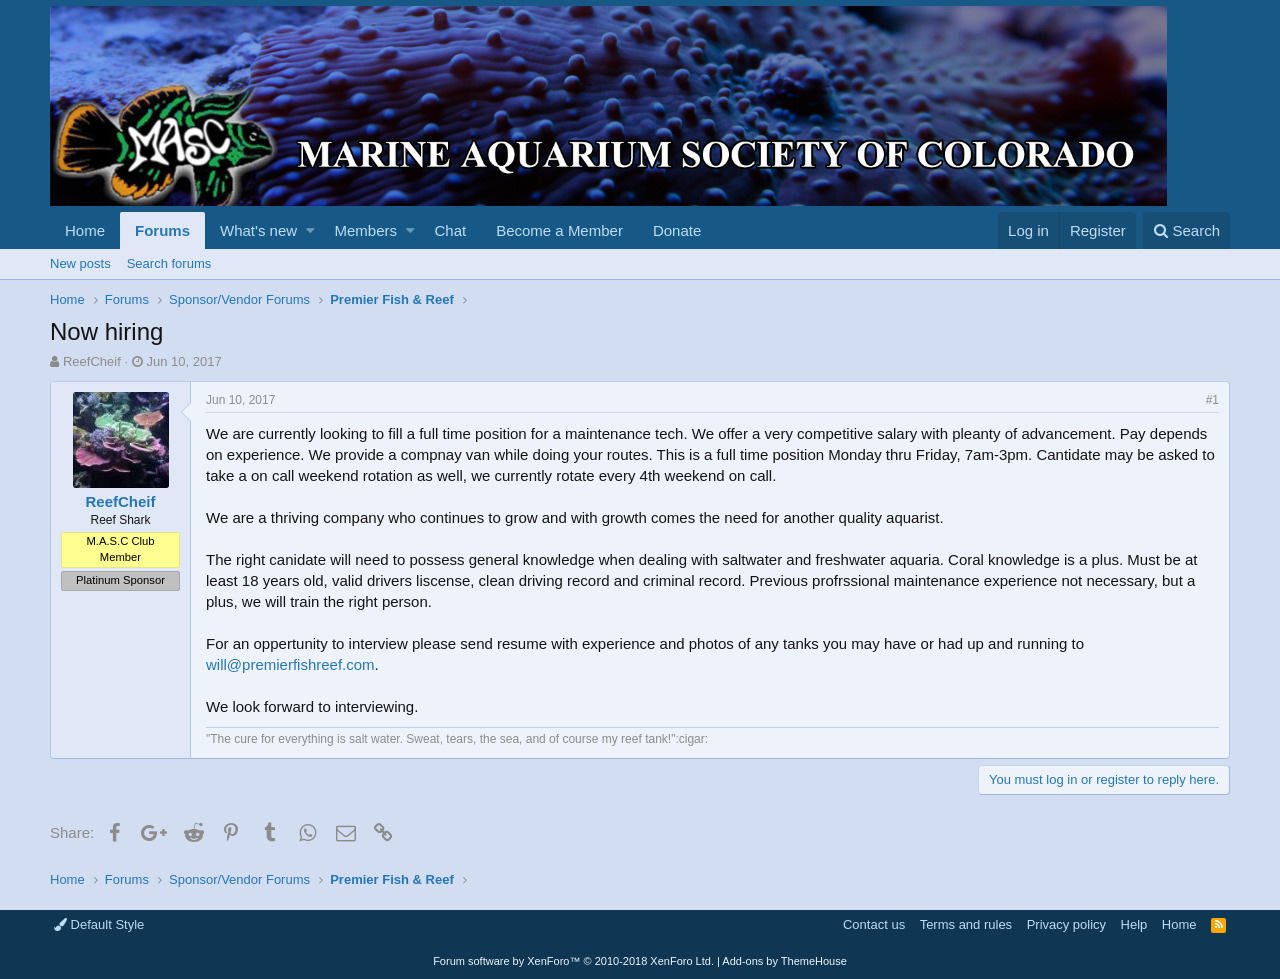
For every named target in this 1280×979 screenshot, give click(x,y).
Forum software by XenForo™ (573, 961)
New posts (80, 263)
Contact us (874, 924)
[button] (310, 230)
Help (1134, 924)
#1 (1212, 400)
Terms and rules (966, 924)
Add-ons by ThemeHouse (784, 961)
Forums (162, 230)
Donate (677, 230)
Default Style (99, 924)
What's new (258, 230)
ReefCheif (92, 361)
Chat (450, 230)
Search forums (169, 263)
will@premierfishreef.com (290, 664)
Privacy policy (1066, 924)
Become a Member (559, 230)
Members (366, 230)
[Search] (1186, 230)
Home (85, 230)
